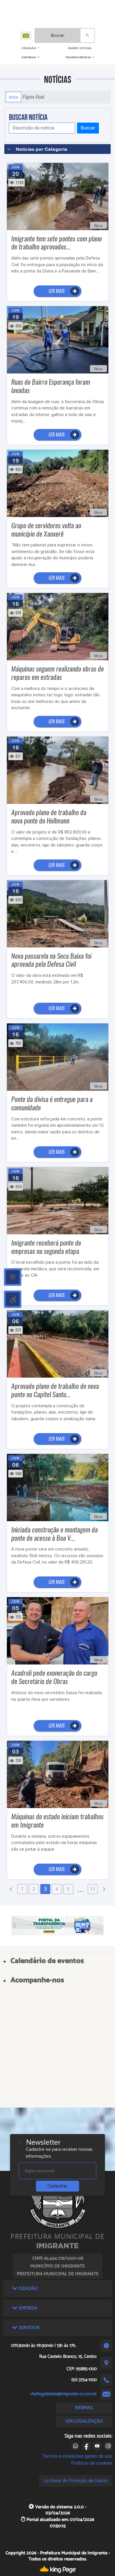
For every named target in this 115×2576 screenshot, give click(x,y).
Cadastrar (57, 2186)
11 (92, 1889)
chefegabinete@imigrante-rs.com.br (63, 2394)
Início (13, 97)
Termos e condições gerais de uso (77, 2456)
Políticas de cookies (91, 2463)
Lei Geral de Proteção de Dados (75, 2480)
